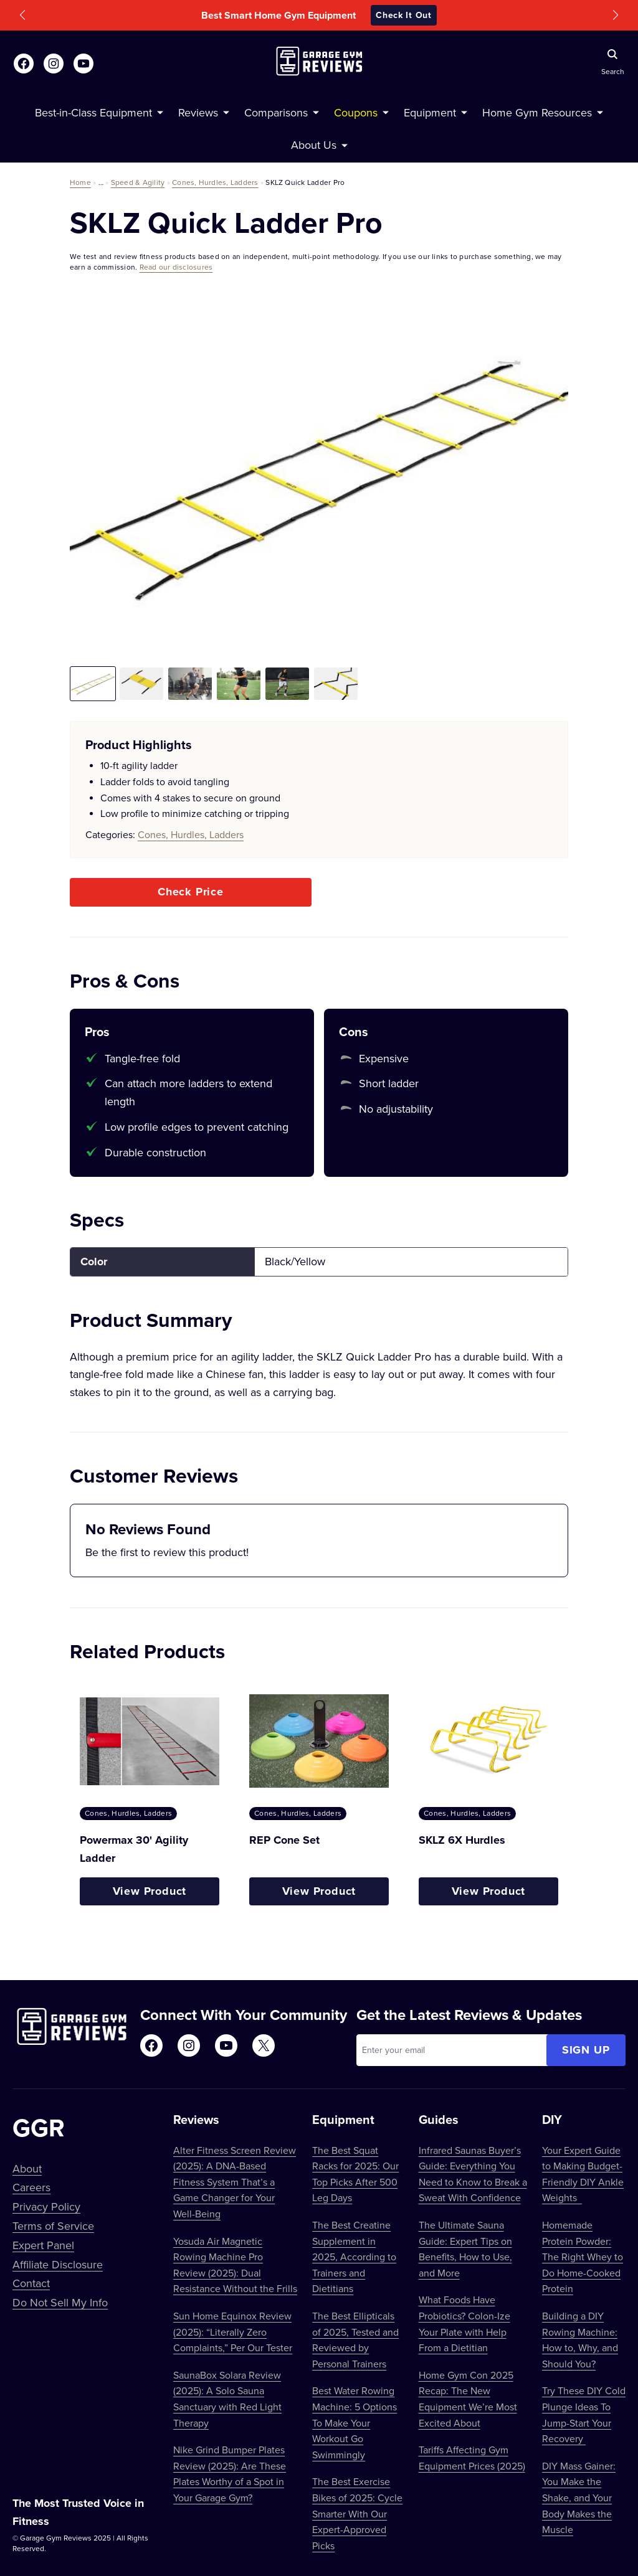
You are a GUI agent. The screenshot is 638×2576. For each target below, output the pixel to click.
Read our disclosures (176, 267)
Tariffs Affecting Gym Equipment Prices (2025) (472, 2458)
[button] (22, 15)
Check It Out (403, 15)
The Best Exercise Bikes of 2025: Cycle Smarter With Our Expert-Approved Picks (357, 2513)
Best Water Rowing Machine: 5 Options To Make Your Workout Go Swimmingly (354, 2422)
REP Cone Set (284, 1840)
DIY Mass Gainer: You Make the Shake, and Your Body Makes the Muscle (579, 2497)
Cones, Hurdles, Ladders (215, 182)
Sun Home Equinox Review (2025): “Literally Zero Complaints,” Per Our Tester (232, 2331)
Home (80, 182)
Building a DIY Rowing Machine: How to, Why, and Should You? (580, 2340)
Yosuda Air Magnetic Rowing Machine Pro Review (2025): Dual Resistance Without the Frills (235, 2265)
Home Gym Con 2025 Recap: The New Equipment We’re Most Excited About (468, 2399)
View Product (150, 1891)
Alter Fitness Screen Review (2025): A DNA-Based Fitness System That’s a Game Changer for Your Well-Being (234, 2181)
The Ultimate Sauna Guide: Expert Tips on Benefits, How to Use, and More (465, 2249)
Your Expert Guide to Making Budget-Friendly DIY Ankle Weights (583, 2174)
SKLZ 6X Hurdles (462, 1840)
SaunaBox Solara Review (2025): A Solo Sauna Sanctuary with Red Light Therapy (227, 2399)
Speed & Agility (138, 182)
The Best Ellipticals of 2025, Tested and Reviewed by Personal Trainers (355, 2340)
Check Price (191, 892)
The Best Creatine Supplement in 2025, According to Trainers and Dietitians (354, 2256)
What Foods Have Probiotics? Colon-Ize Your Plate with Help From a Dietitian (464, 2323)
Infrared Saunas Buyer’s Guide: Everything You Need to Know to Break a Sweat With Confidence (473, 2174)
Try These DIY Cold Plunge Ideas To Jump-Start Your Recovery (584, 2414)
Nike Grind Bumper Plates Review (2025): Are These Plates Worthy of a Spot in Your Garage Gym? (229, 2473)
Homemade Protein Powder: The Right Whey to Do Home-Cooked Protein (582, 2256)
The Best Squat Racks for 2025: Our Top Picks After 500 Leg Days (355, 2174)
